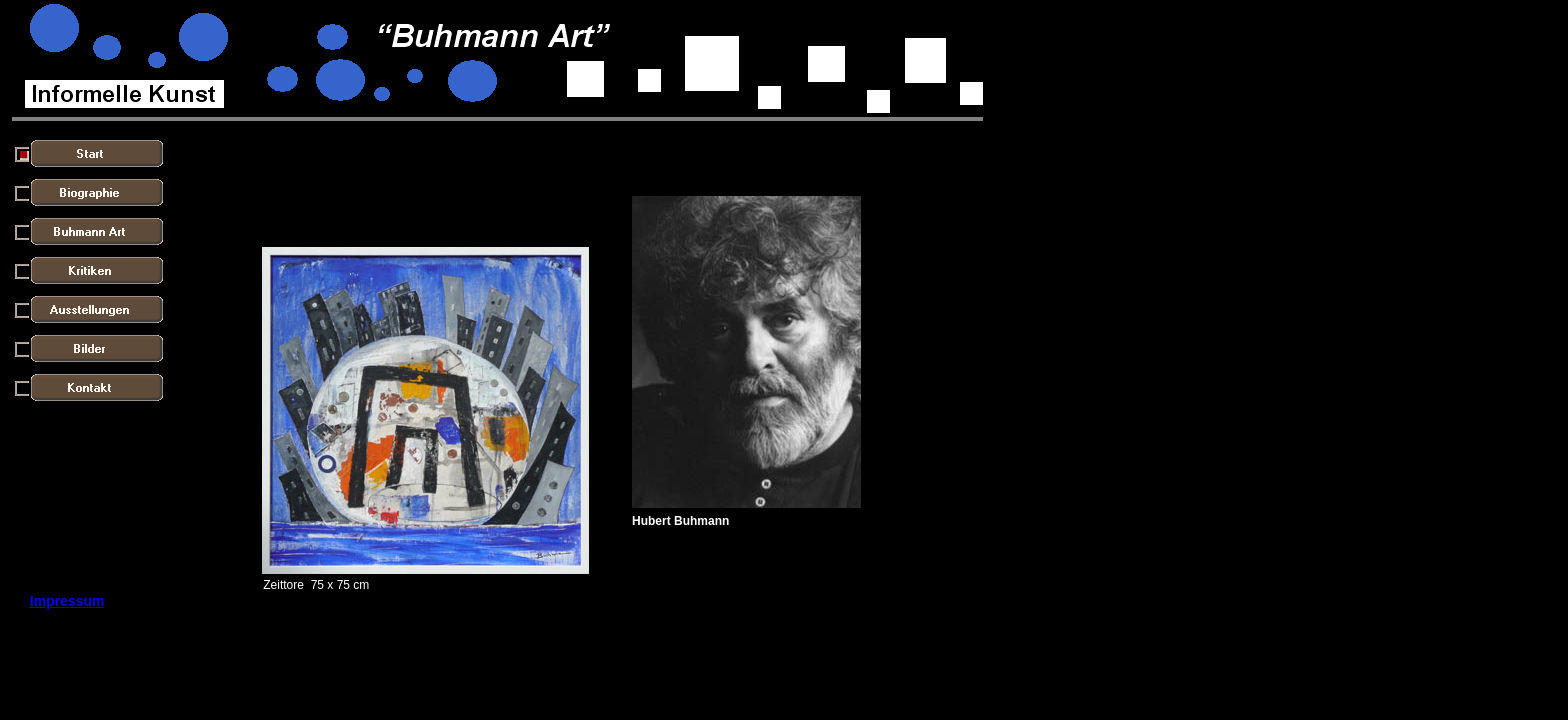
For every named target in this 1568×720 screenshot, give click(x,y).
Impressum (67, 601)
